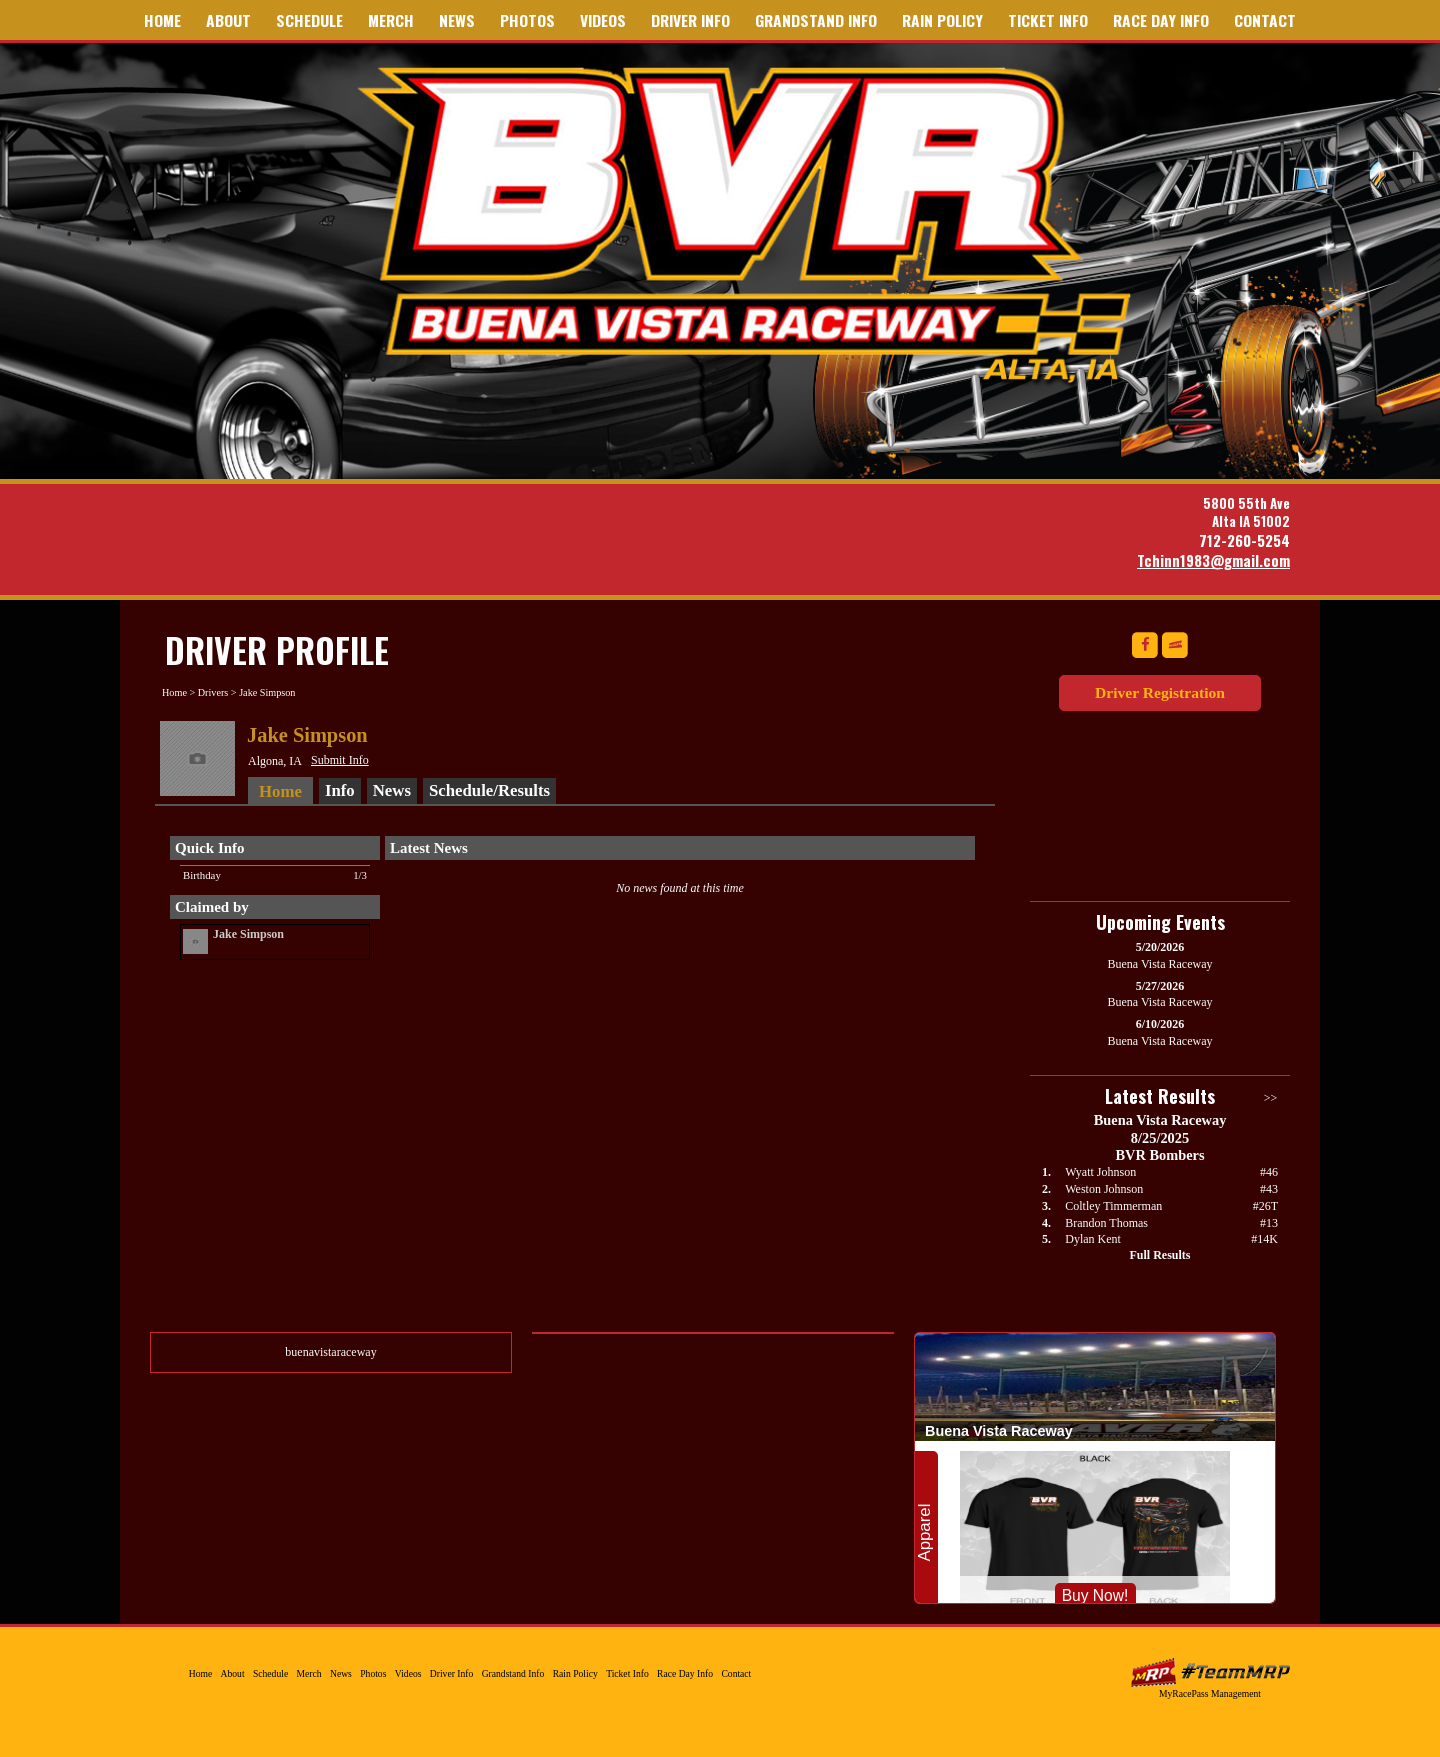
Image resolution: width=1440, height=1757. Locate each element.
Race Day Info (1161, 20)
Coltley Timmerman (1113, 1206)
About (228, 20)
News (457, 20)
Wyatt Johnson (1100, 1172)
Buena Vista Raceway (752, 223)
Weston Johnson (1104, 1189)
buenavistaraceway (330, 1352)
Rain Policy (942, 20)
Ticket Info (1048, 20)
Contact (1265, 20)
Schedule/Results (489, 790)
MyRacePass (1210, 1672)
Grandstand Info (816, 20)
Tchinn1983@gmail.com (1213, 560)
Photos (527, 20)
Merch (391, 20)
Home (162, 20)
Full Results (1159, 1255)
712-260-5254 (1244, 540)
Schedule (309, 20)
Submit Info (340, 760)
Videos (603, 20)
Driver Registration (1160, 692)
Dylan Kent (1093, 1239)
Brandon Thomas (1106, 1223)
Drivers (213, 692)
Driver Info (690, 20)
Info (340, 790)
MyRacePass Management (1210, 1693)
